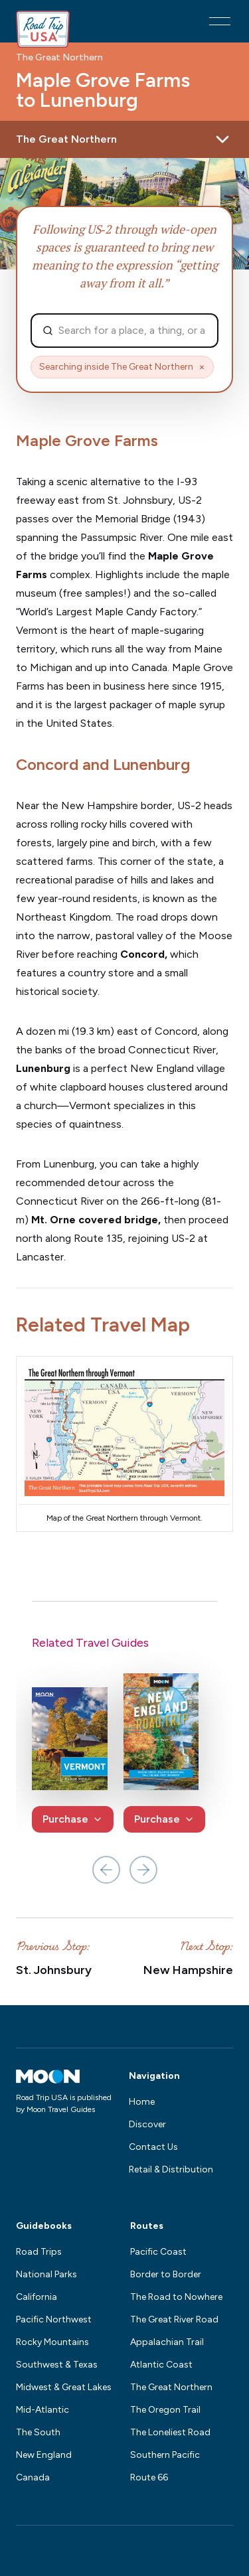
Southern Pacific (165, 2455)
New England (44, 2455)
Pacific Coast (158, 2251)
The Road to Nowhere (176, 2297)
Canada (33, 2477)
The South (38, 2432)
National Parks (46, 2274)
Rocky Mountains (52, 2342)
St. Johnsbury (54, 1970)
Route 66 (149, 2477)
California (36, 2297)
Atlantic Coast (161, 2364)
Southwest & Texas (57, 2364)
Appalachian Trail (167, 2342)
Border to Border (165, 2274)
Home (142, 2101)
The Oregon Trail (165, 2409)
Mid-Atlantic (42, 2409)
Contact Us (153, 2147)
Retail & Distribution (171, 2169)
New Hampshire (188, 1970)
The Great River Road (174, 2319)
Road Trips (39, 2251)
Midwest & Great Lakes (64, 2387)
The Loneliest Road (170, 2432)
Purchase (72, 1819)
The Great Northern (59, 57)
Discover (147, 2124)
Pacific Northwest (54, 2319)
